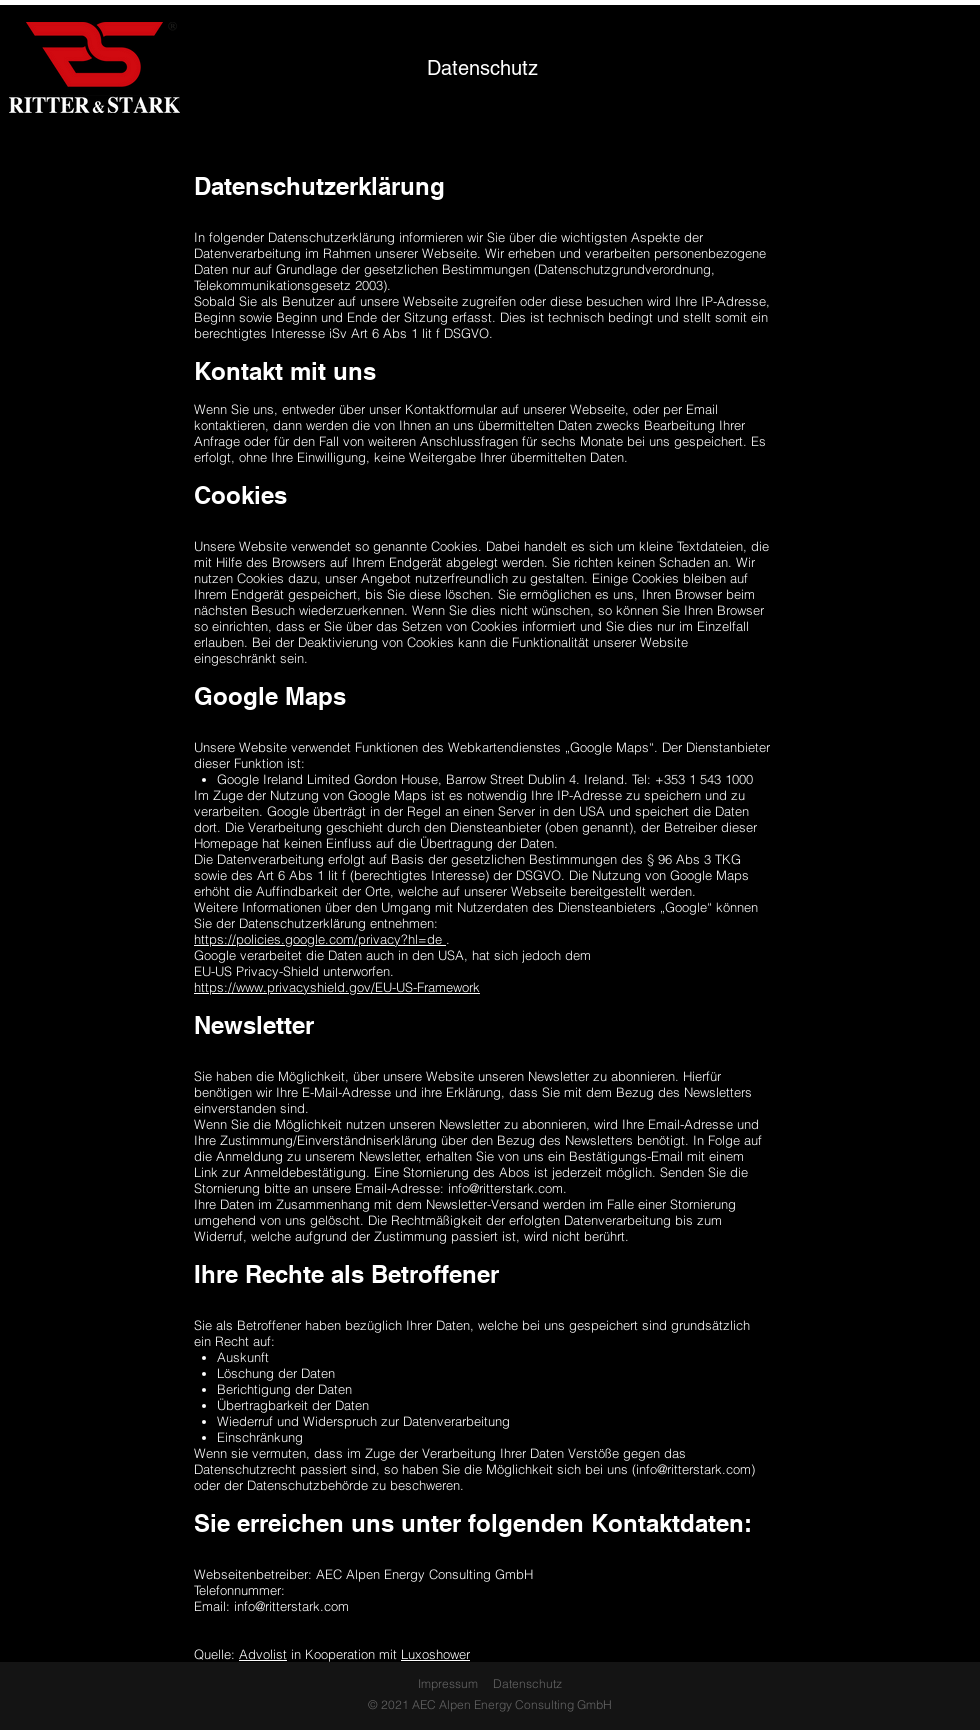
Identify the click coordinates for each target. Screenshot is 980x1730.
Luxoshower (435, 1654)
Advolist (263, 1654)
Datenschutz (527, 1683)
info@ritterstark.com (505, 1188)
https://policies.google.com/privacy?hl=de (320, 939)
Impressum (448, 1683)
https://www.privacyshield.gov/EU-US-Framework (337, 987)
